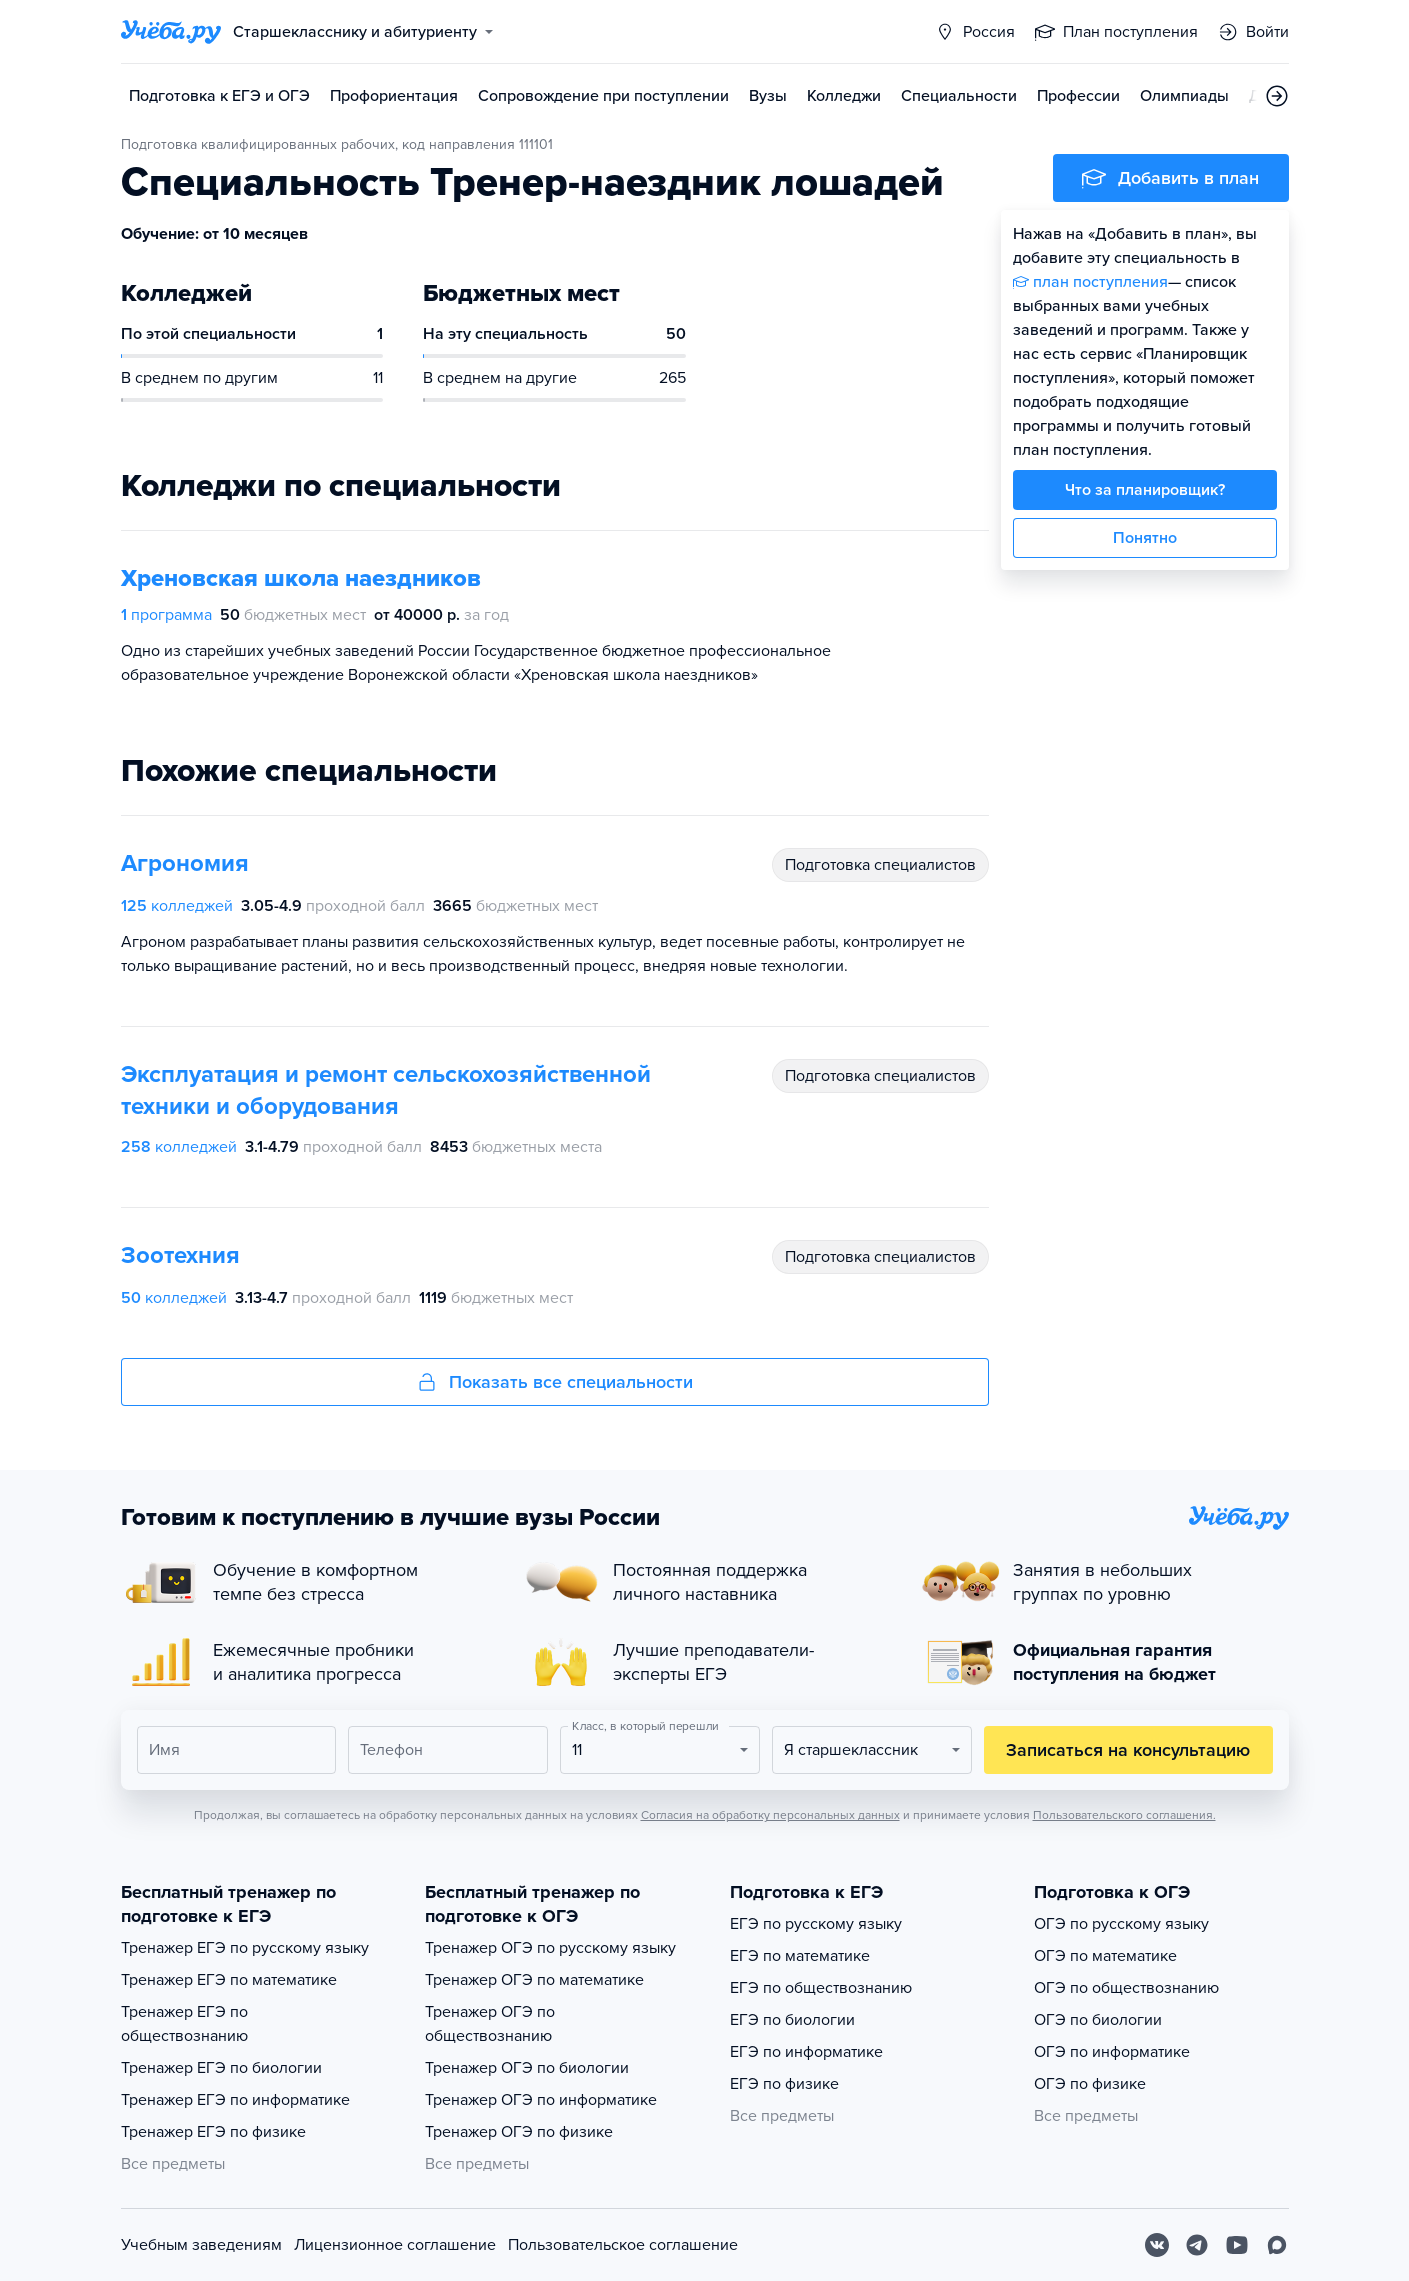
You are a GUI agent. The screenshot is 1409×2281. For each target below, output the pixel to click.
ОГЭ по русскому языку (1121, 1924)
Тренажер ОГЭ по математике (534, 1980)
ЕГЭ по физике (784, 2084)
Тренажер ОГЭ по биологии (527, 2068)
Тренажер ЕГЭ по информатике (235, 2100)
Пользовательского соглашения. (1124, 1815)
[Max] (1277, 2245)
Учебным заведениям (201, 2245)
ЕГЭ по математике (800, 1956)
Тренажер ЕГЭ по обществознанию (184, 2024)
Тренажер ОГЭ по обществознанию (490, 2024)
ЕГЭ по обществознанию (821, 1988)
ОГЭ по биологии (1098, 2020)
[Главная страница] (171, 32)
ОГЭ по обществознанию (1126, 1988)
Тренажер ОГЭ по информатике (541, 2100)
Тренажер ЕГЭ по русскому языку (245, 1948)
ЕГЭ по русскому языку (816, 1924)
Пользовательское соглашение (623, 2245)
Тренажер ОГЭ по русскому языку (550, 1948)
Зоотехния (180, 1255)
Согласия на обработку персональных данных (770, 1815)
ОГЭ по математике (1105, 1956)
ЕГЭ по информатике (806, 2052)
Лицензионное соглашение (395, 2245)
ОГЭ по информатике (1112, 2052)
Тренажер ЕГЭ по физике (213, 2132)
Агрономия (185, 863)
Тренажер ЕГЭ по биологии (221, 2068)
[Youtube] (1237, 2245)
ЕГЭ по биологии (792, 2020)
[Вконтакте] (1157, 2245)
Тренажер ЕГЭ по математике (229, 1980)
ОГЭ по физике (1090, 2084)
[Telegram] (1197, 2245)
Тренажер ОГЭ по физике (519, 2132)
